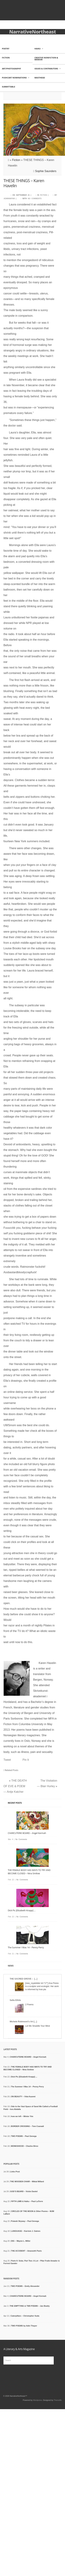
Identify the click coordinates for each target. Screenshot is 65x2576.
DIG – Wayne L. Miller (20, 2241)
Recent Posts (15, 1802)
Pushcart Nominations (15, 77)
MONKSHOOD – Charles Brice (24, 2146)
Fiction (6, 57)
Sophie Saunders (45, 171)
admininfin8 (9, 199)
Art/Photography (11, 68)
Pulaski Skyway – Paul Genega (25, 2221)
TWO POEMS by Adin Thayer (24, 2326)
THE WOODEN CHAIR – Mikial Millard (27, 2181)
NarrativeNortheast (32, 31)
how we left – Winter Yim (22, 2116)
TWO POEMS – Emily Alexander (25, 2286)
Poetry (5, 48)
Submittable (8, 86)
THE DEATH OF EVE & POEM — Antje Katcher (15, 1786)
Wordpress (37, 2400)
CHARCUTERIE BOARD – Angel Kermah (27, 1833)
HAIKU (38, 48)
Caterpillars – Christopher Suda (25, 2316)
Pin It (26, 1759)
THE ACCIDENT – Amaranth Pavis (26, 2251)
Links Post (15, 2172)
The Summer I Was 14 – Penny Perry (26, 1947)
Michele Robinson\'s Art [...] (23, 2021)
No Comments (35, 199)
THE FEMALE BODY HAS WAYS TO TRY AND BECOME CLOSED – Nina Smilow (29, 1871)
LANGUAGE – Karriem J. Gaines (25, 2231)
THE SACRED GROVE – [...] (23, 1979)
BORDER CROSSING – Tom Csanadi (27, 2126)
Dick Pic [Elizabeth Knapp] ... (22, 1910)
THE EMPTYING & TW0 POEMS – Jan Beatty (30, 2306)
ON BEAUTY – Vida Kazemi (23, 2096)
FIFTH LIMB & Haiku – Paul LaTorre (27, 2201)
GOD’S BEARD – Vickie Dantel (23, 2191)
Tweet (7, 1759)
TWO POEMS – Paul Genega (23, 2136)
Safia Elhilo (15, 2000)
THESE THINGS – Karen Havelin (23, 183)
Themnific (58, 2400)
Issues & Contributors (47, 68)
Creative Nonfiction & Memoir (46, 58)
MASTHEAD (39, 77)
